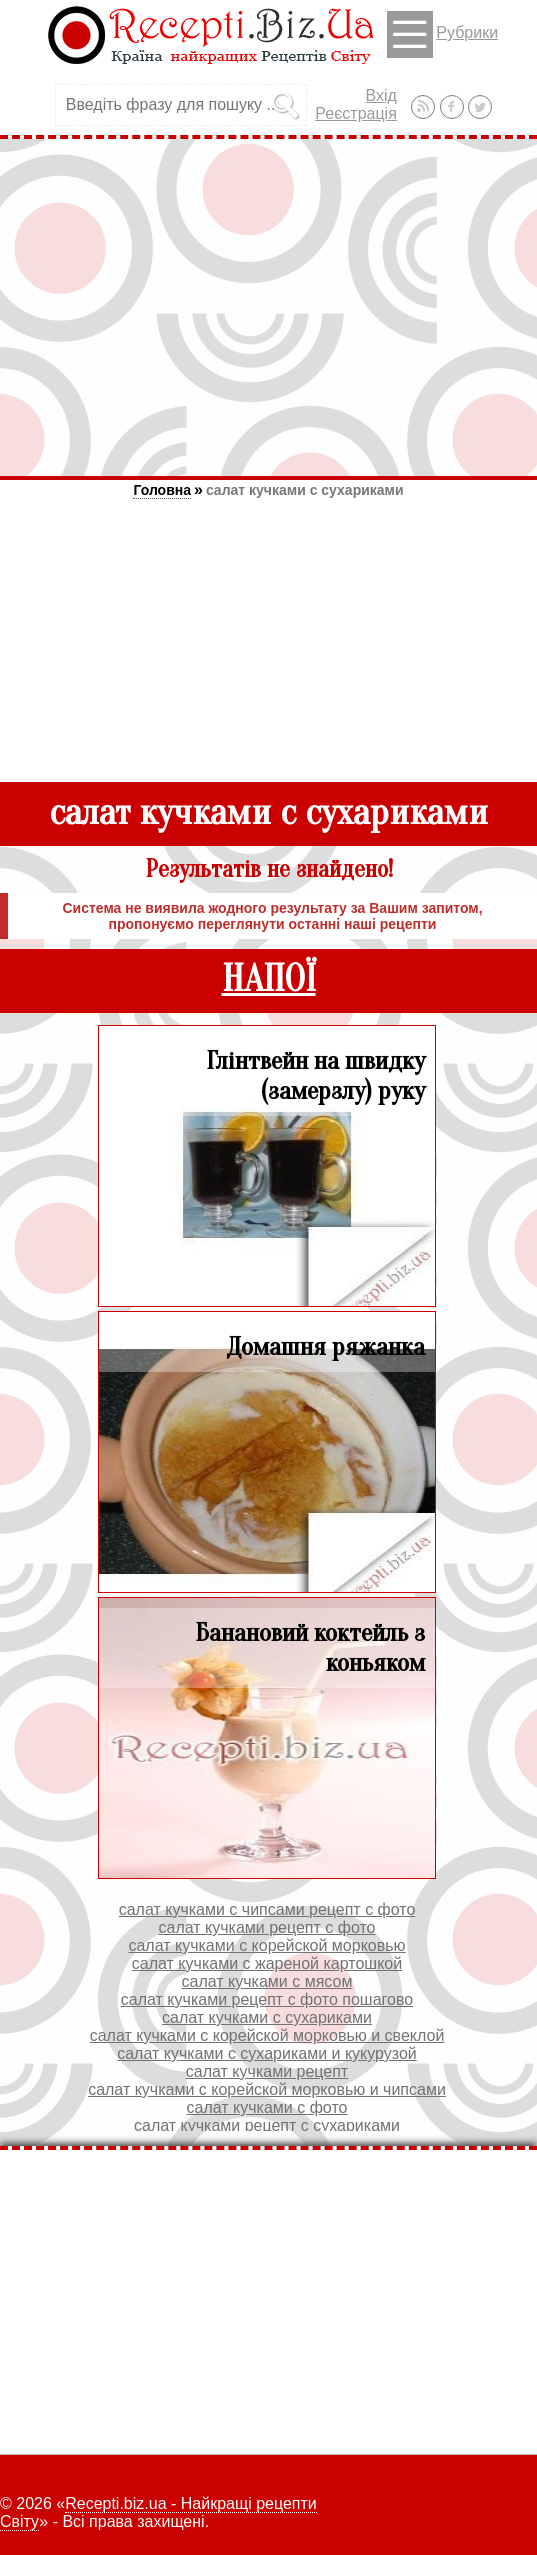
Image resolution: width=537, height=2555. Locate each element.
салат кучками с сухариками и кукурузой (267, 2053)
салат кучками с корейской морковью (266, 1945)
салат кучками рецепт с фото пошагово (267, 1999)
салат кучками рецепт (267, 2071)
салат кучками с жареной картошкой (267, 1963)
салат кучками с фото (267, 2107)
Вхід (380, 95)
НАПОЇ (269, 979)
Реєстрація (356, 113)
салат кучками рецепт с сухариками (267, 2125)
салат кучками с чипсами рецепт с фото (267, 1909)
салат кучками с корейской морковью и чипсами (267, 2089)
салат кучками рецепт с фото (266, 1927)
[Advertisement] (268, 307)
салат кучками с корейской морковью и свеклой (267, 2035)
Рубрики (442, 34)
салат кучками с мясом (267, 1981)
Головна (162, 490)
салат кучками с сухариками (305, 490)
